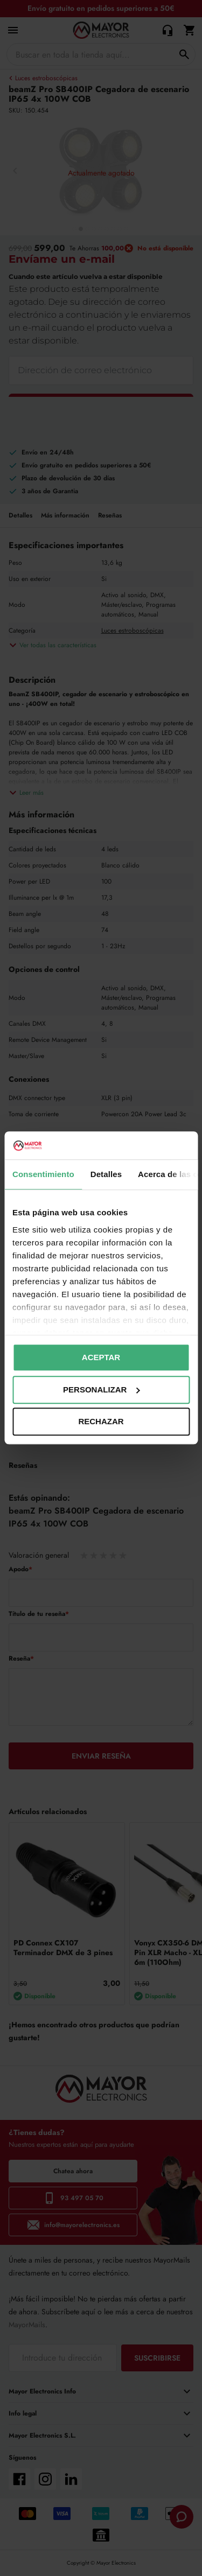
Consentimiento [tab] (43, 1174)
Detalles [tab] (106, 1174)
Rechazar (100, 1421)
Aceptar (101, 1357)
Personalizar (101, 1389)
